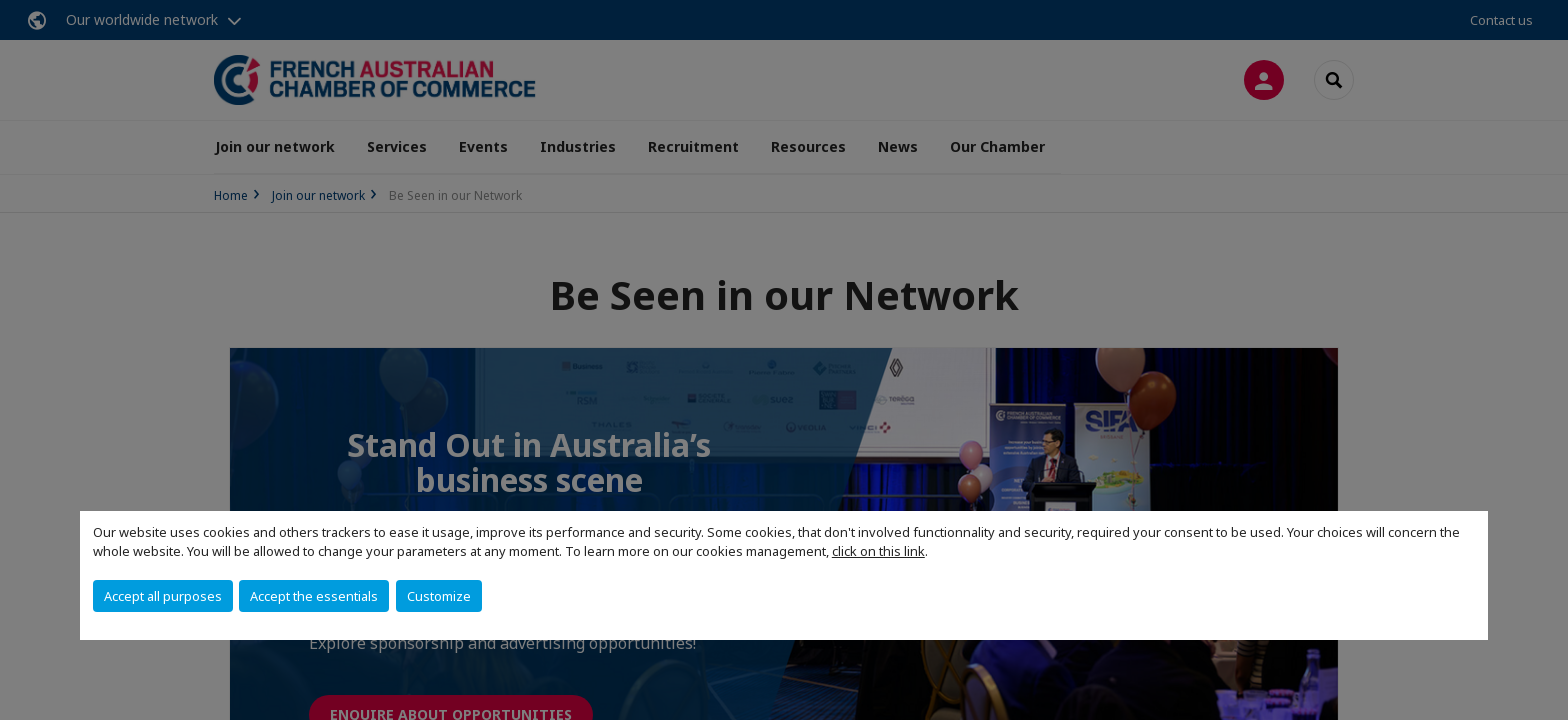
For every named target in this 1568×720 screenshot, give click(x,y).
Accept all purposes (163, 596)
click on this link (878, 551)
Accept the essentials (314, 596)
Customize (439, 596)
